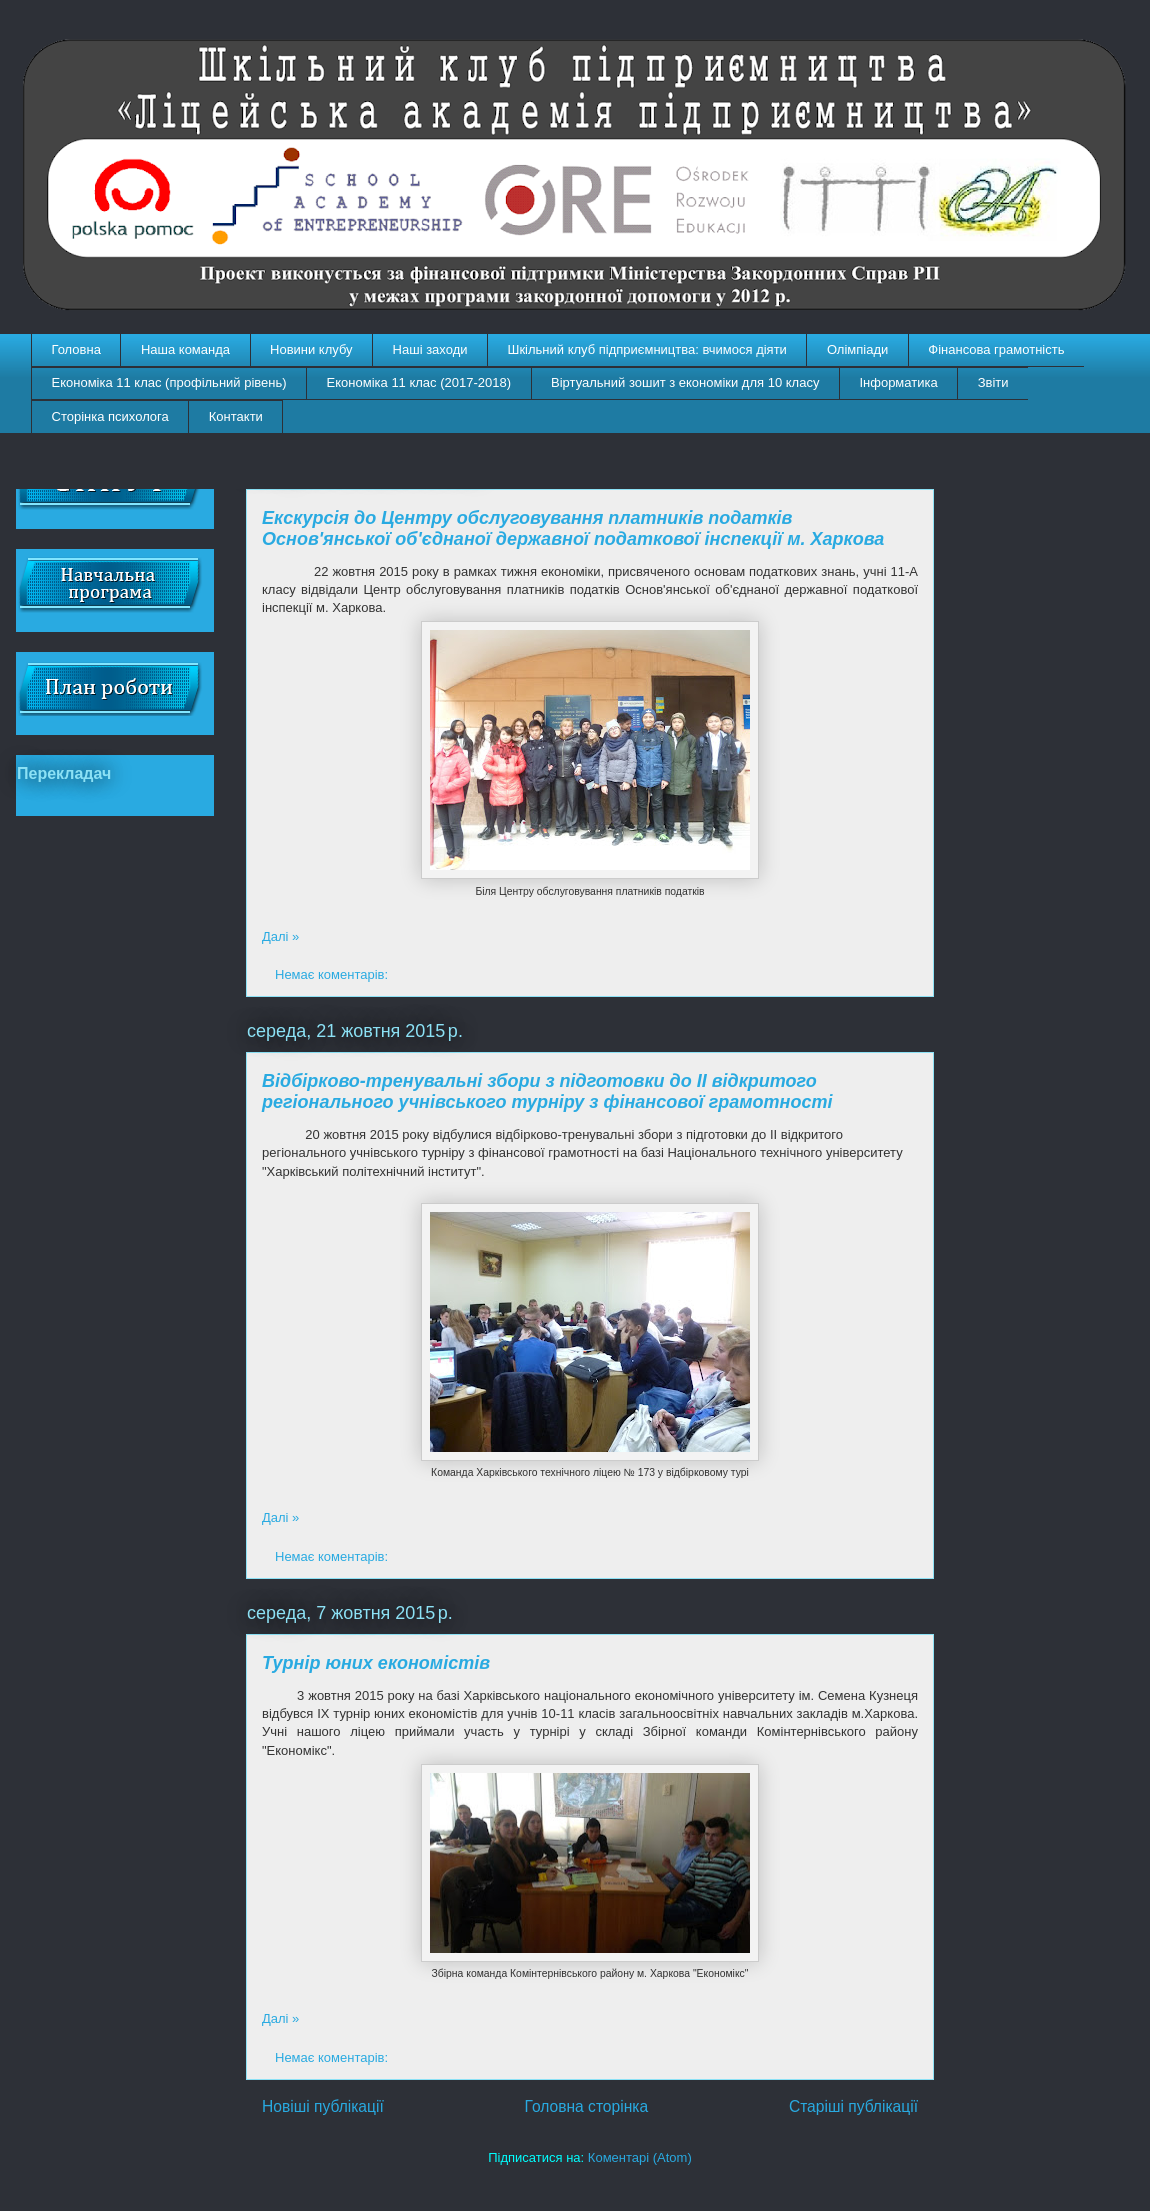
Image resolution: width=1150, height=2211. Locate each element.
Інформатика (898, 382)
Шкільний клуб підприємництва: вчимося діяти (647, 349)
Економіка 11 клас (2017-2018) (419, 382)
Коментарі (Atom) (640, 2157)
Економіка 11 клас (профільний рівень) (169, 382)
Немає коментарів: (333, 974)
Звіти (993, 382)
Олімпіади (857, 349)
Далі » (280, 936)
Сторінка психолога (110, 416)
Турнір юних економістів (376, 1663)
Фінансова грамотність (996, 349)
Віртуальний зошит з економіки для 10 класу (685, 382)
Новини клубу (311, 349)
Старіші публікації (853, 2106)
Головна (76, 349)
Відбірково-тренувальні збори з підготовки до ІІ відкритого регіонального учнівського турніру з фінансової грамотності (547, 1091)
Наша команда (185, 349)
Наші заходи (430, 349)
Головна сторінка (587, 2106)
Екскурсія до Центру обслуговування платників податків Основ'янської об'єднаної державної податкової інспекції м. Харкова (573, 528)
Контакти (236, 416)
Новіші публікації (323, 2106)
